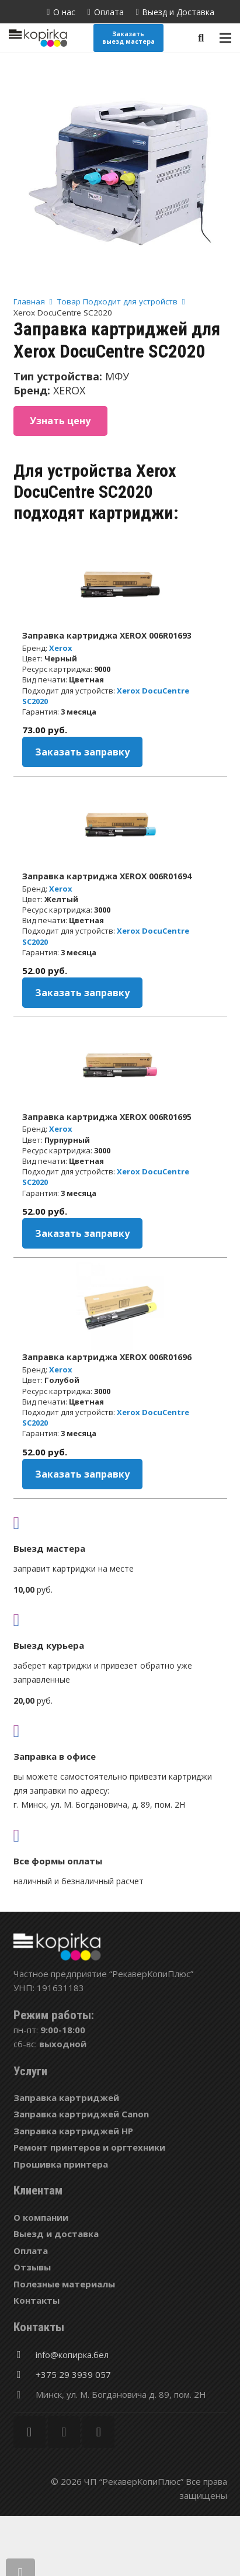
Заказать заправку (82, 752)
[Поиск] (201, 38)
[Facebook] (29, 2432)
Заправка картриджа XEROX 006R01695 (107, 1116)
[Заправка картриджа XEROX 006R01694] (120, 825)
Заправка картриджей (66, 2097)
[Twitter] (64, 2432)
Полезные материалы (64, 2284)
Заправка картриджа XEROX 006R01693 (107, 635)
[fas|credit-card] (120, 1835)
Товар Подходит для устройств (117, 301)
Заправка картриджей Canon (81, 2114)
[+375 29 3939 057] (24, 2374)
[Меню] (225, 38)
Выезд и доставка (56, 2233)
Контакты (36, 2300)
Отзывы (32, 2267)
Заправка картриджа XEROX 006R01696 (107, 1356)
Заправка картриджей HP (73, 2131)
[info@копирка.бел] (24, 2355)
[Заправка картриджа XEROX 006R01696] (120, 1306)
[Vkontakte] (98, 2432)
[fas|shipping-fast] (120, 1619)
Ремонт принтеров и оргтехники (89, 2147)
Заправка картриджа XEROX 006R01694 (107, 876)
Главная (29, 301)
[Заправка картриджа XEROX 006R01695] (120, 1066)
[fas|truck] (120, 1523)
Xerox (60, 648)
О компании (40, 2217)
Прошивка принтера (60, 2164)
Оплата (30, 2250)
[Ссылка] (38, 38)
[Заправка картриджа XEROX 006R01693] (120, 584)
